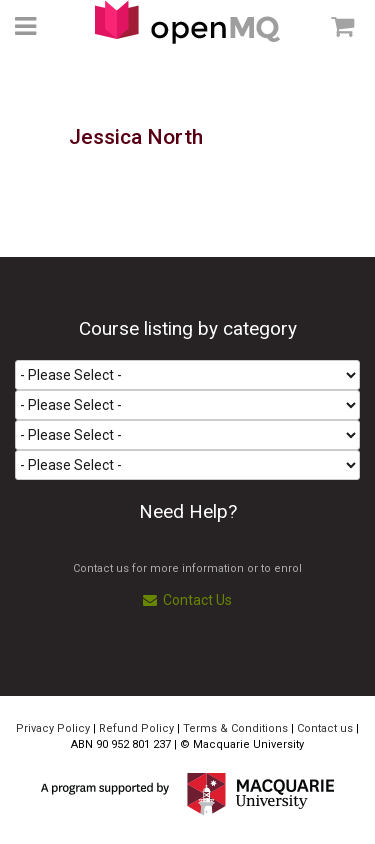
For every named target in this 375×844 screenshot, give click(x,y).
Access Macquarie (187, 22)
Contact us (325, 728)
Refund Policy (136, 728)
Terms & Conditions (235, 728)
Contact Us (187, 600)
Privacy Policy (53, 728)
